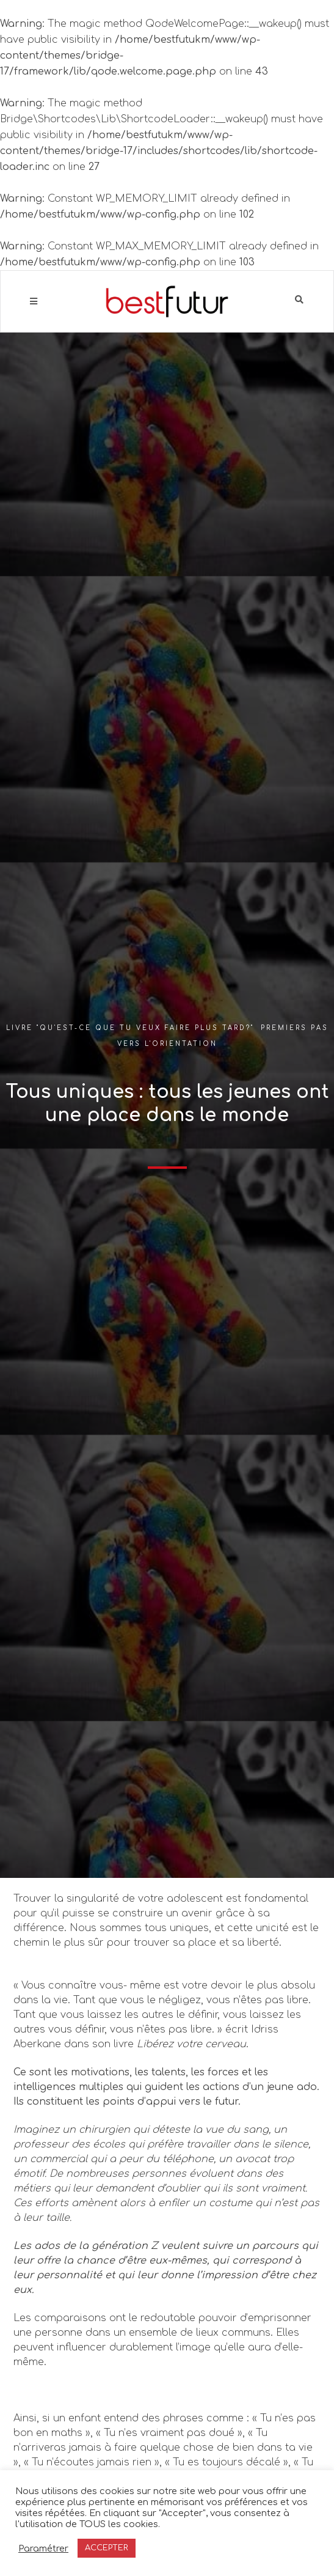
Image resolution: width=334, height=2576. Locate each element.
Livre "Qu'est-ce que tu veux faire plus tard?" (130, 1028)
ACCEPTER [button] (106, 2548)
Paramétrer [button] (43, 2548)
